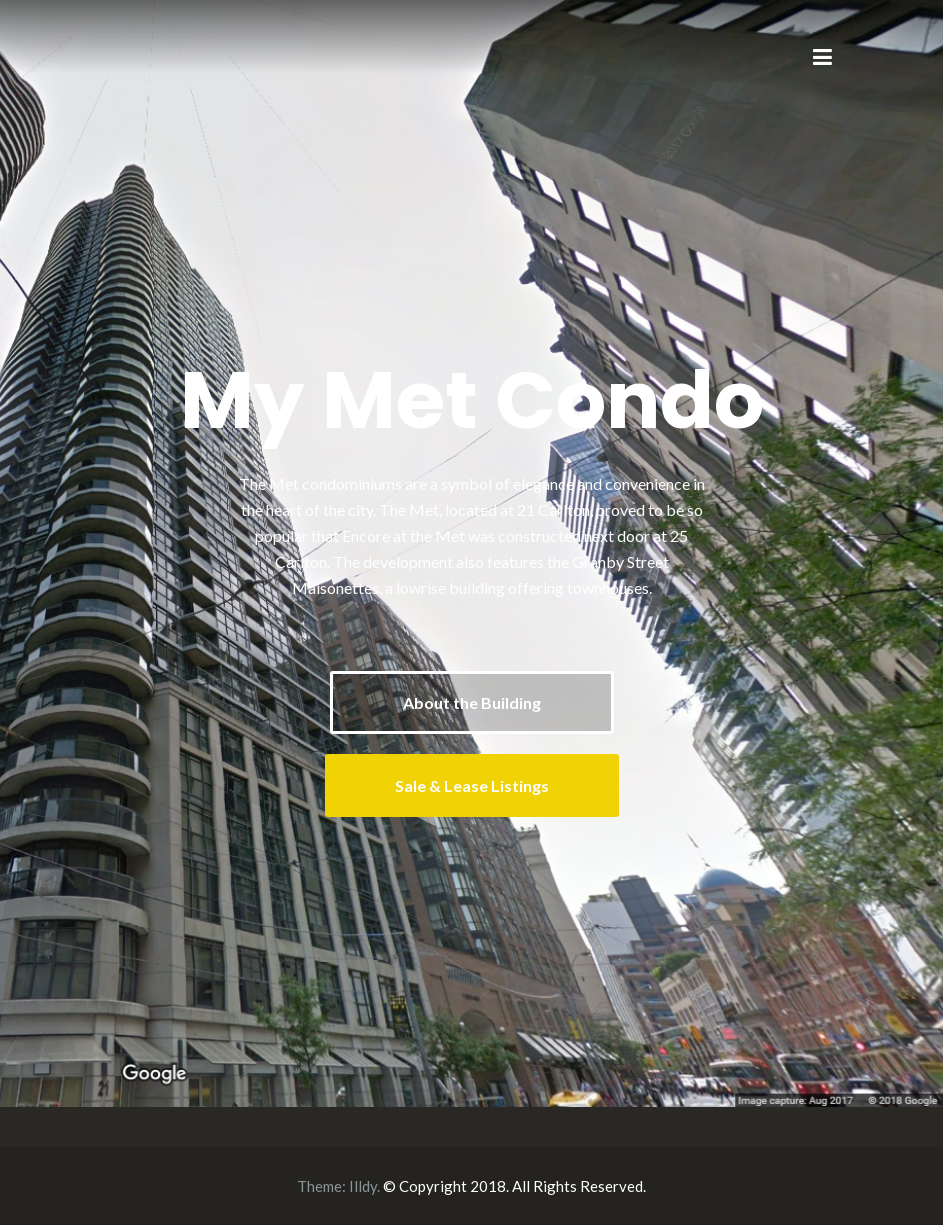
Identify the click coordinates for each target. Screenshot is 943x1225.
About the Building (472, 702)
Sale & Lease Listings (472, 785)
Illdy (363, 1186)
